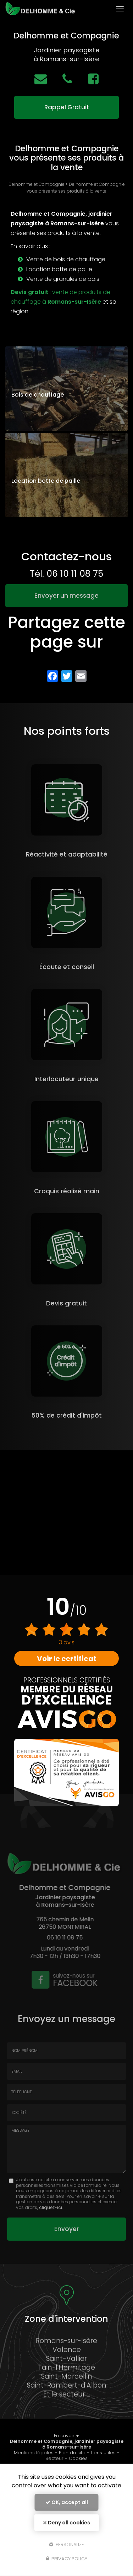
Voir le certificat (66, 1659)
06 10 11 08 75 (74, 573)
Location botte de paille (59, 269)
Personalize (66, 2544)
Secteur (54, 2458)
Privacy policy (66, 2558)
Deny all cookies (66, 2522)
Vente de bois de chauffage (65, 259)
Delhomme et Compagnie (37, 184)
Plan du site (72, 2453)
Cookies (78, 2458)
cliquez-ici (50, 2207)
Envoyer (66, 2229)
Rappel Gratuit (66, 107)
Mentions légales (34, 2453)
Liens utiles (103, 2453)
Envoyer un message (66, 595)
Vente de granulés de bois (62, 279)
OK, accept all (66, 2502)
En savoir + (66, 2436)
